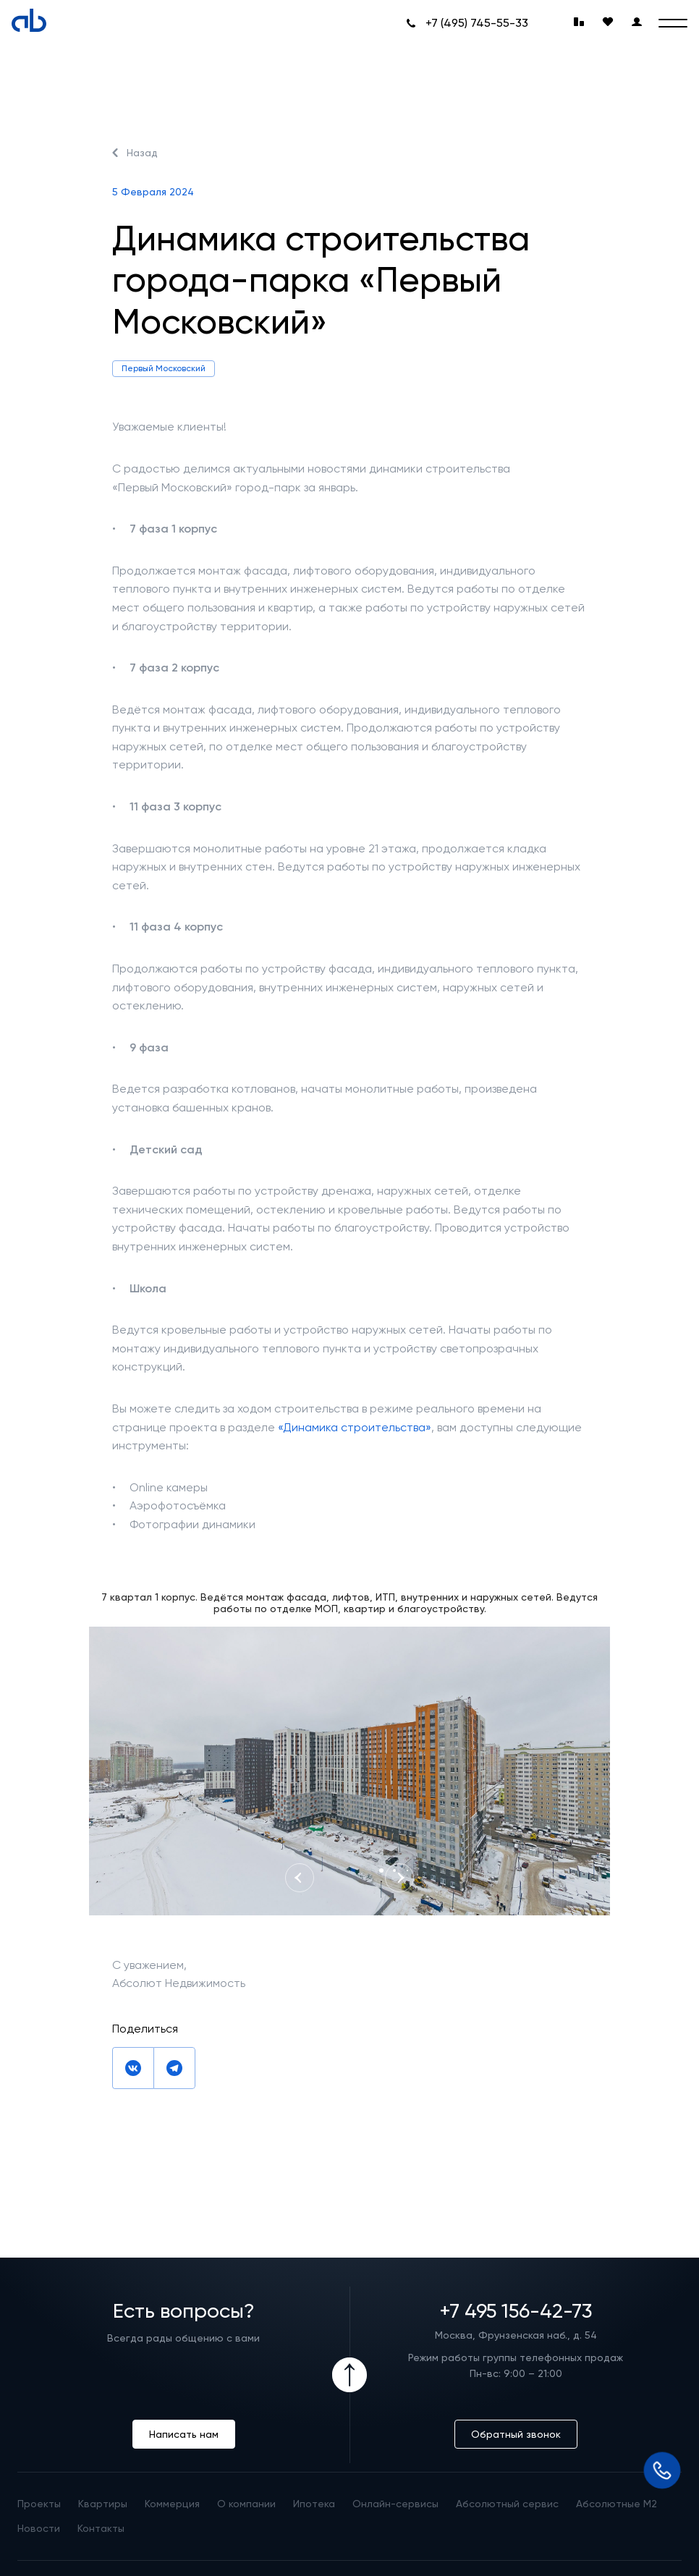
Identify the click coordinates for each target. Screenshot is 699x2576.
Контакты (100, 2528)
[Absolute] (29, 20)
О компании (246, 2503)
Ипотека (314, 2503)
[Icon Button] (349, 2374)
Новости (38, 2528)
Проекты (39, 2503)
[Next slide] (399, 1877)
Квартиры (102, 2503)
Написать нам (184, 2434)
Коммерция (172, 2503)
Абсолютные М (616, 2503)
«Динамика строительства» (354, 1427)
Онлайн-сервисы (395, 2503)
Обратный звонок (516, 2434)
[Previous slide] (299, 1877)
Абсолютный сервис (507, 2503)
